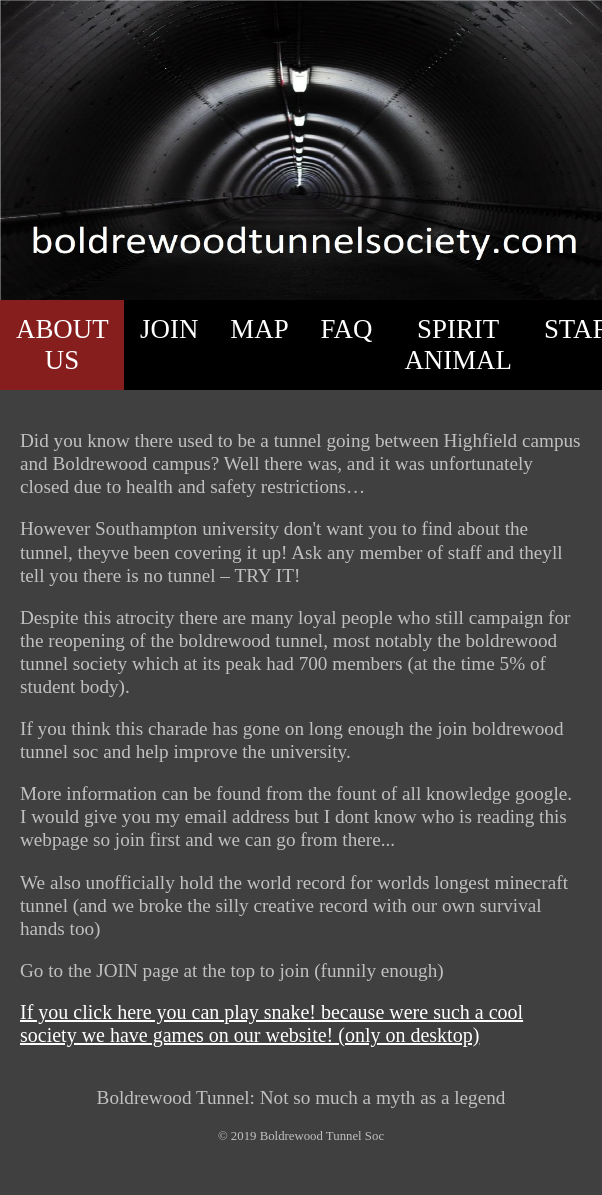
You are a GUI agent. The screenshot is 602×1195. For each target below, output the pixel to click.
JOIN (169, 329)
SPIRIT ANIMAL (458, 344)
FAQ (347, 329)
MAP (259, 329)
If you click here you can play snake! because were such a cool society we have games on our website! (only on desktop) (271, 1023)
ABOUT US (62, 344)
